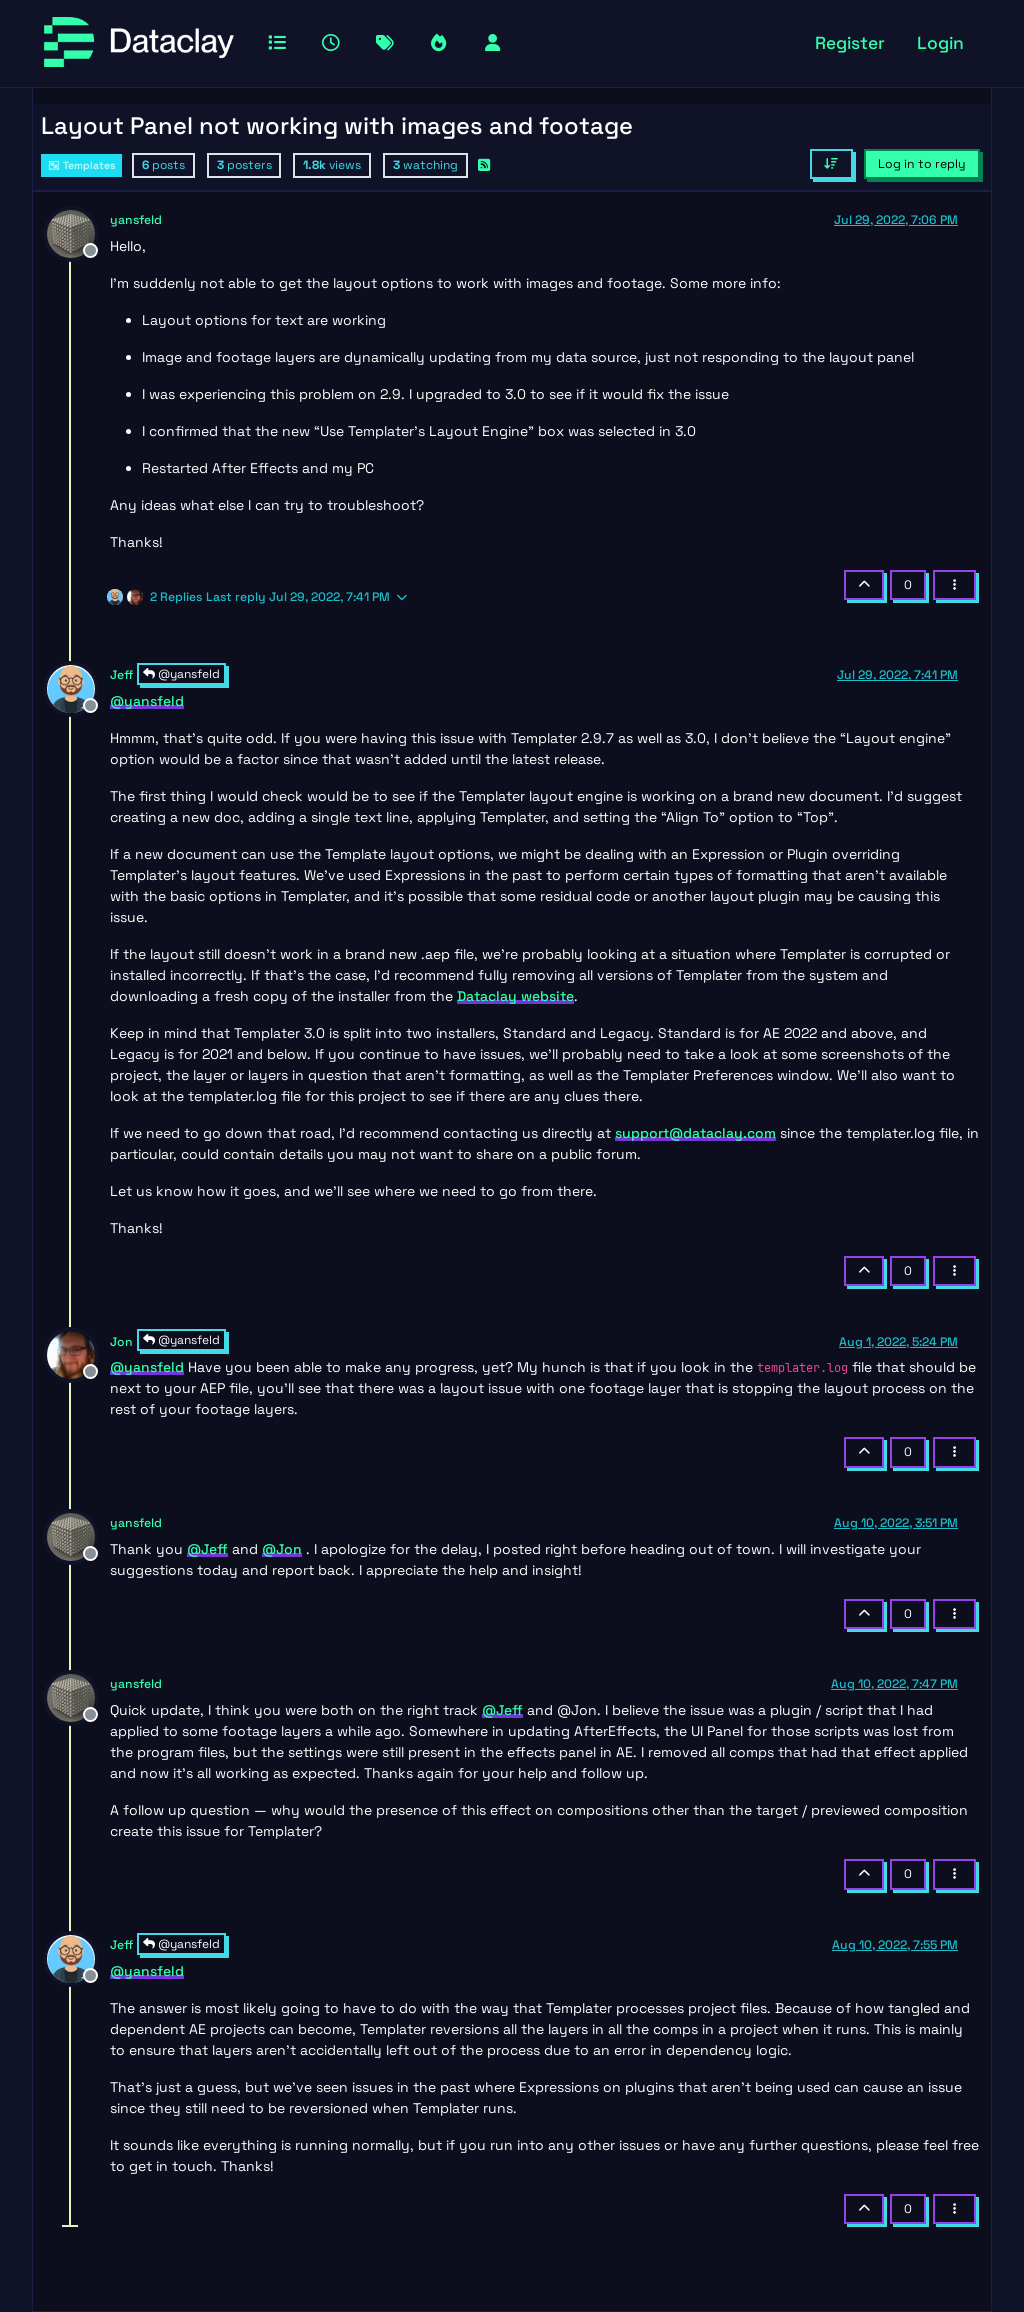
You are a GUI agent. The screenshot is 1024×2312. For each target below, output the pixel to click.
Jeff (121, 675)
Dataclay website (515, 996)
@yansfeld (181, 674)
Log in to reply (922, 164)
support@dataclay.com (695, 1133)
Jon (121, 1342)
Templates (81, 165)
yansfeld (136, 220)
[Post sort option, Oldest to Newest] (831, 164)
